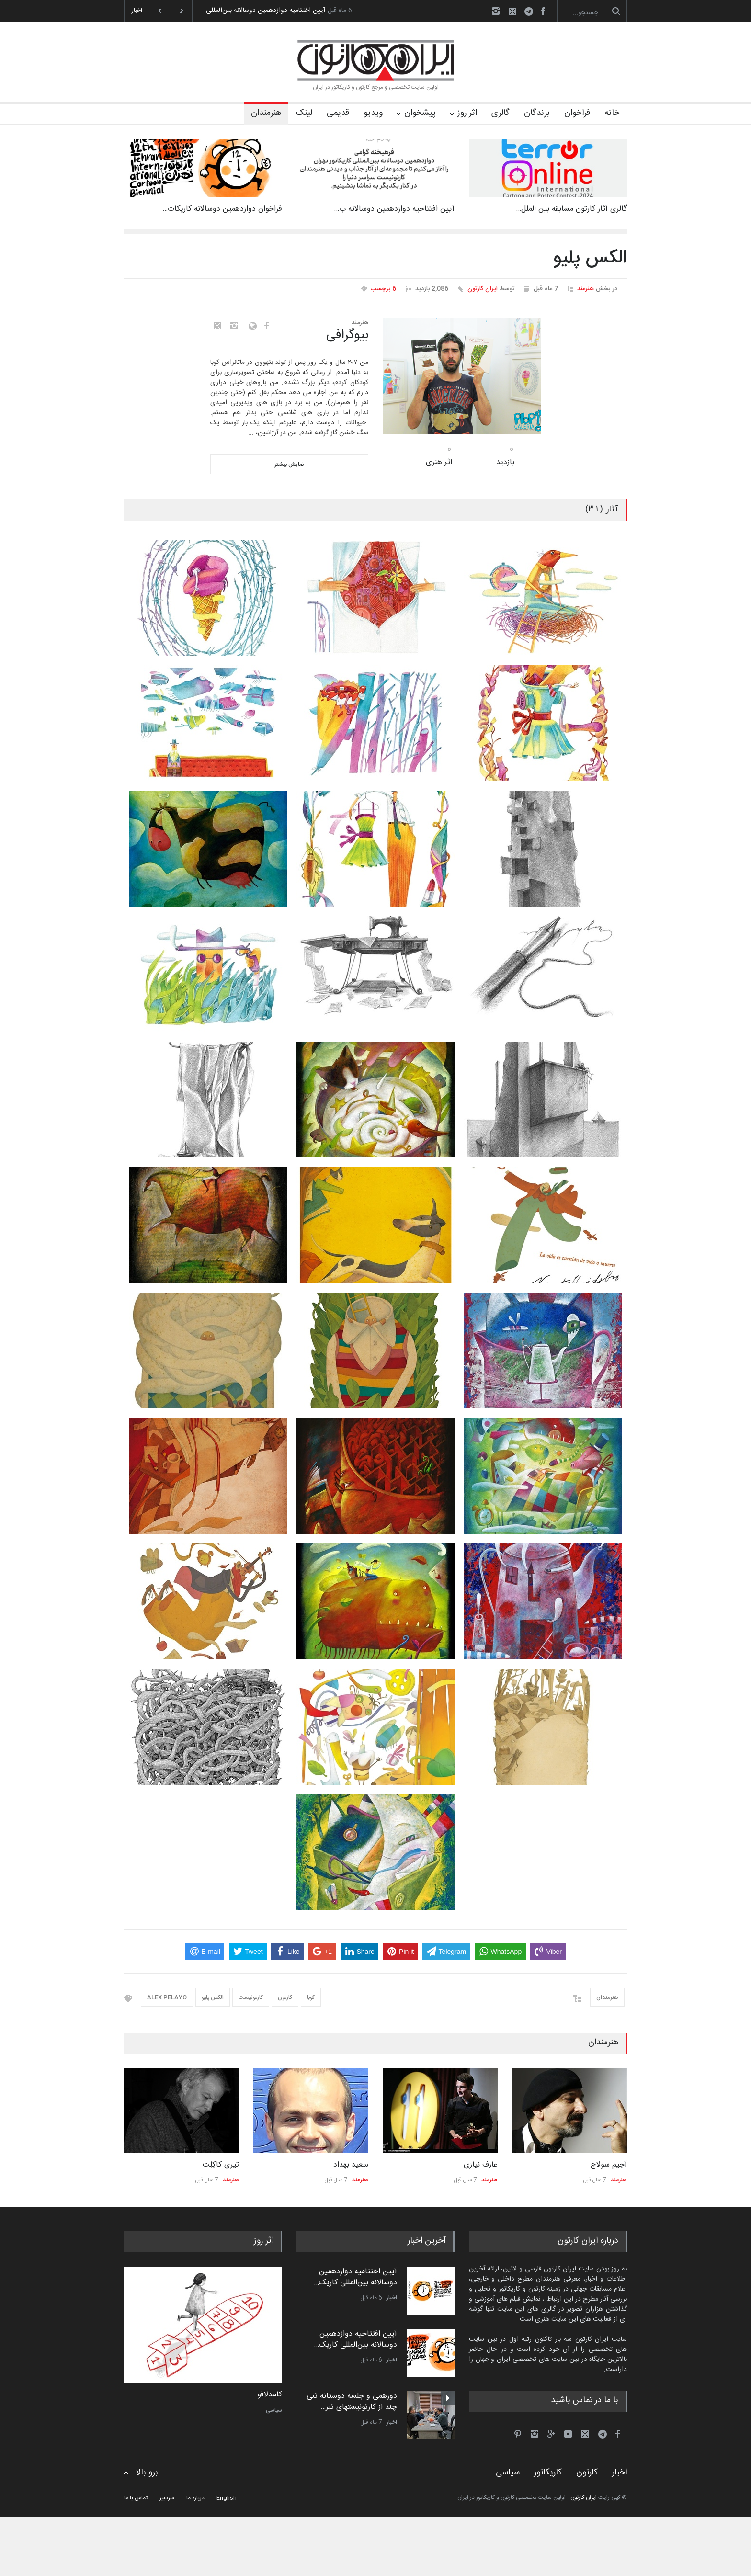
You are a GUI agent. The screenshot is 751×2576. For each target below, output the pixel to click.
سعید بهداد (350, 2164)
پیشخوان (420, 113)
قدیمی (338, 113)
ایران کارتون (482, 289)
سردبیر (166, 2498)
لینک (304, 113)
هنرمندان (266, 113)
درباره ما (195, 2498)
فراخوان (577, 113)
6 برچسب (383, 289)
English (226, 2498)
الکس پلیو (213, 1997)
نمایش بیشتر (289, 464)
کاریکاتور (548, 2472)
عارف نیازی (481, 2164)
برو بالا (147, 2473)
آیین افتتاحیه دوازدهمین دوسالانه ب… (394, 209)
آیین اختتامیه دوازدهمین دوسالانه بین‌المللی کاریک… (355, 2277)
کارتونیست (251, 1997)
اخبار (392, 2298)
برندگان (537, 113)
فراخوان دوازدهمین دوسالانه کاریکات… (222, 209)
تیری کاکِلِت (221, 2164)
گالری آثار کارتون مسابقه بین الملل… (571, 209)
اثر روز (467, 113)
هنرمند (585, 289)
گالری (500, 113)
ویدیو (373, 113)
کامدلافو (269, 2395)
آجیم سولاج (609, 2164)
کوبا (311, 1997)
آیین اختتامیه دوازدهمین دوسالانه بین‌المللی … (262, 10)
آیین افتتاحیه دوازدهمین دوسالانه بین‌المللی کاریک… (355, 2339)
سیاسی (274, 2410)
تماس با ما (136, 2498)
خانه (612, 113)
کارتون (285, 1997)
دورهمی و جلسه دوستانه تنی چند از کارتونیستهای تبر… (352, 2401)
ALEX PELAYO (167, 1997)
